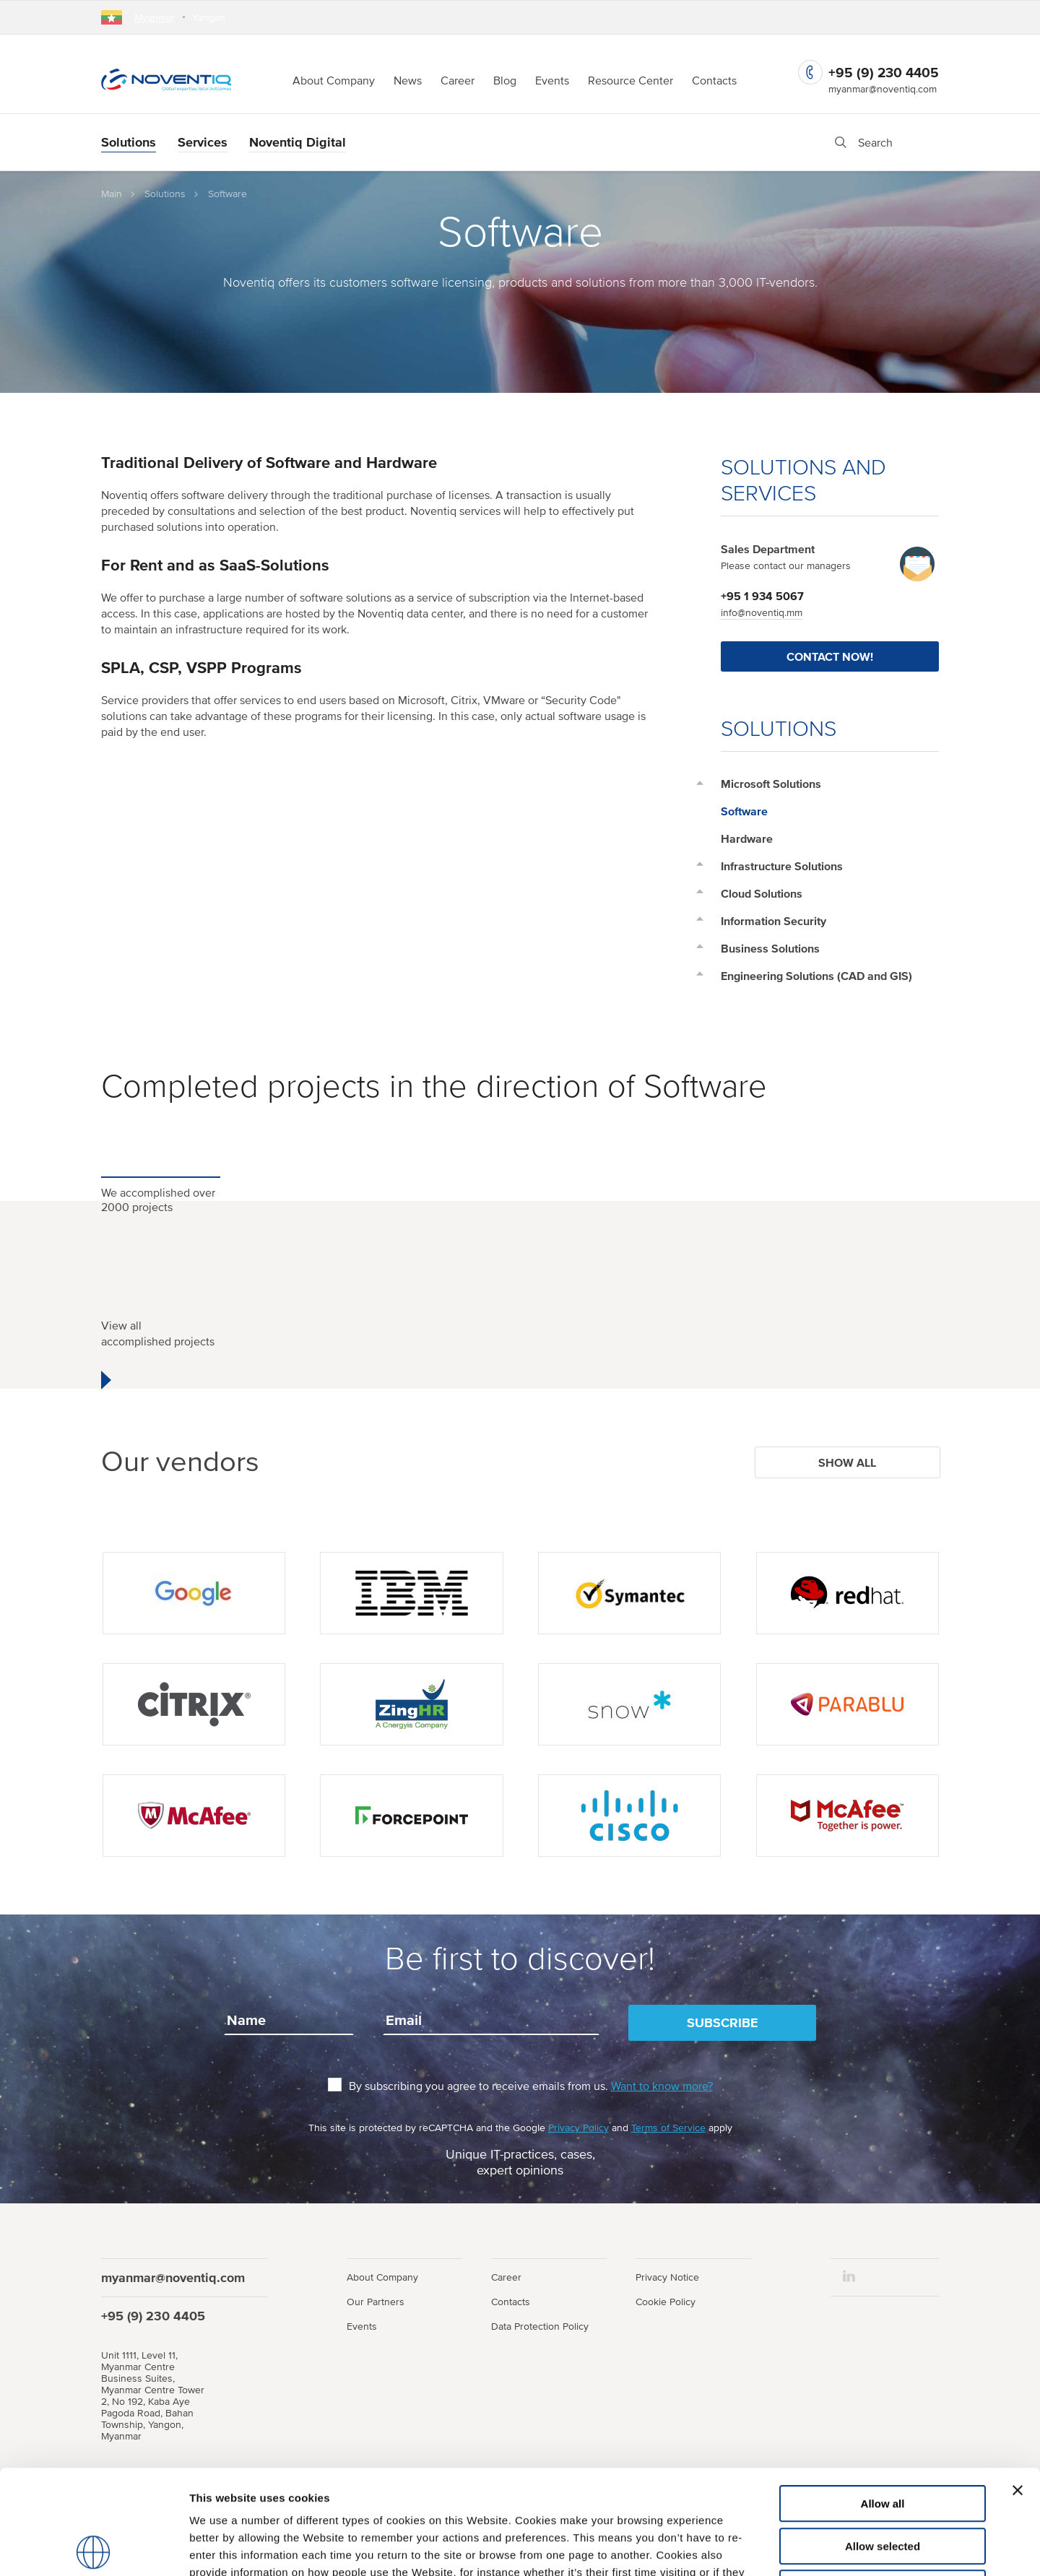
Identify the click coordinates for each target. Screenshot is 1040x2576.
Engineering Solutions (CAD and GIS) (816, 975)
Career (457, 80)
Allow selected (882, 2442)
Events (552, 80)
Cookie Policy (666, 2301)
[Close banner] (1018, 2386)
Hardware (747, 838)
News (408, 80)
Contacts (714, 80)
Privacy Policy (578, 2127)
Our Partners (375, 2301)
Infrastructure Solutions (782, 865)
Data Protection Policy (540, 2326)
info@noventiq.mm (761, 612)
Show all (847, 1462)
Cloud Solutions (761, 893)
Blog (504, 80)
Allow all (883, 2399)
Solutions (128, 141)
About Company (333, 80)
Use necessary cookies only (882, 2484)
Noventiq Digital (297, 141)
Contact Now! (829, 656)
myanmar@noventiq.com (882, 89)
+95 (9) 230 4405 (883, 72)
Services (203, 141)
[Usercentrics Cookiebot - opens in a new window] (93, 2548)
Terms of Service (668, 2127)
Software (744, 811)
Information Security (773, 920)
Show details (758, 2547)
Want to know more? (662, 2085)
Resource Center (630, 80)
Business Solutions (770, 948)
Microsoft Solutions (771, 783)
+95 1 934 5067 (762, 595)
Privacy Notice (667, 2277)
